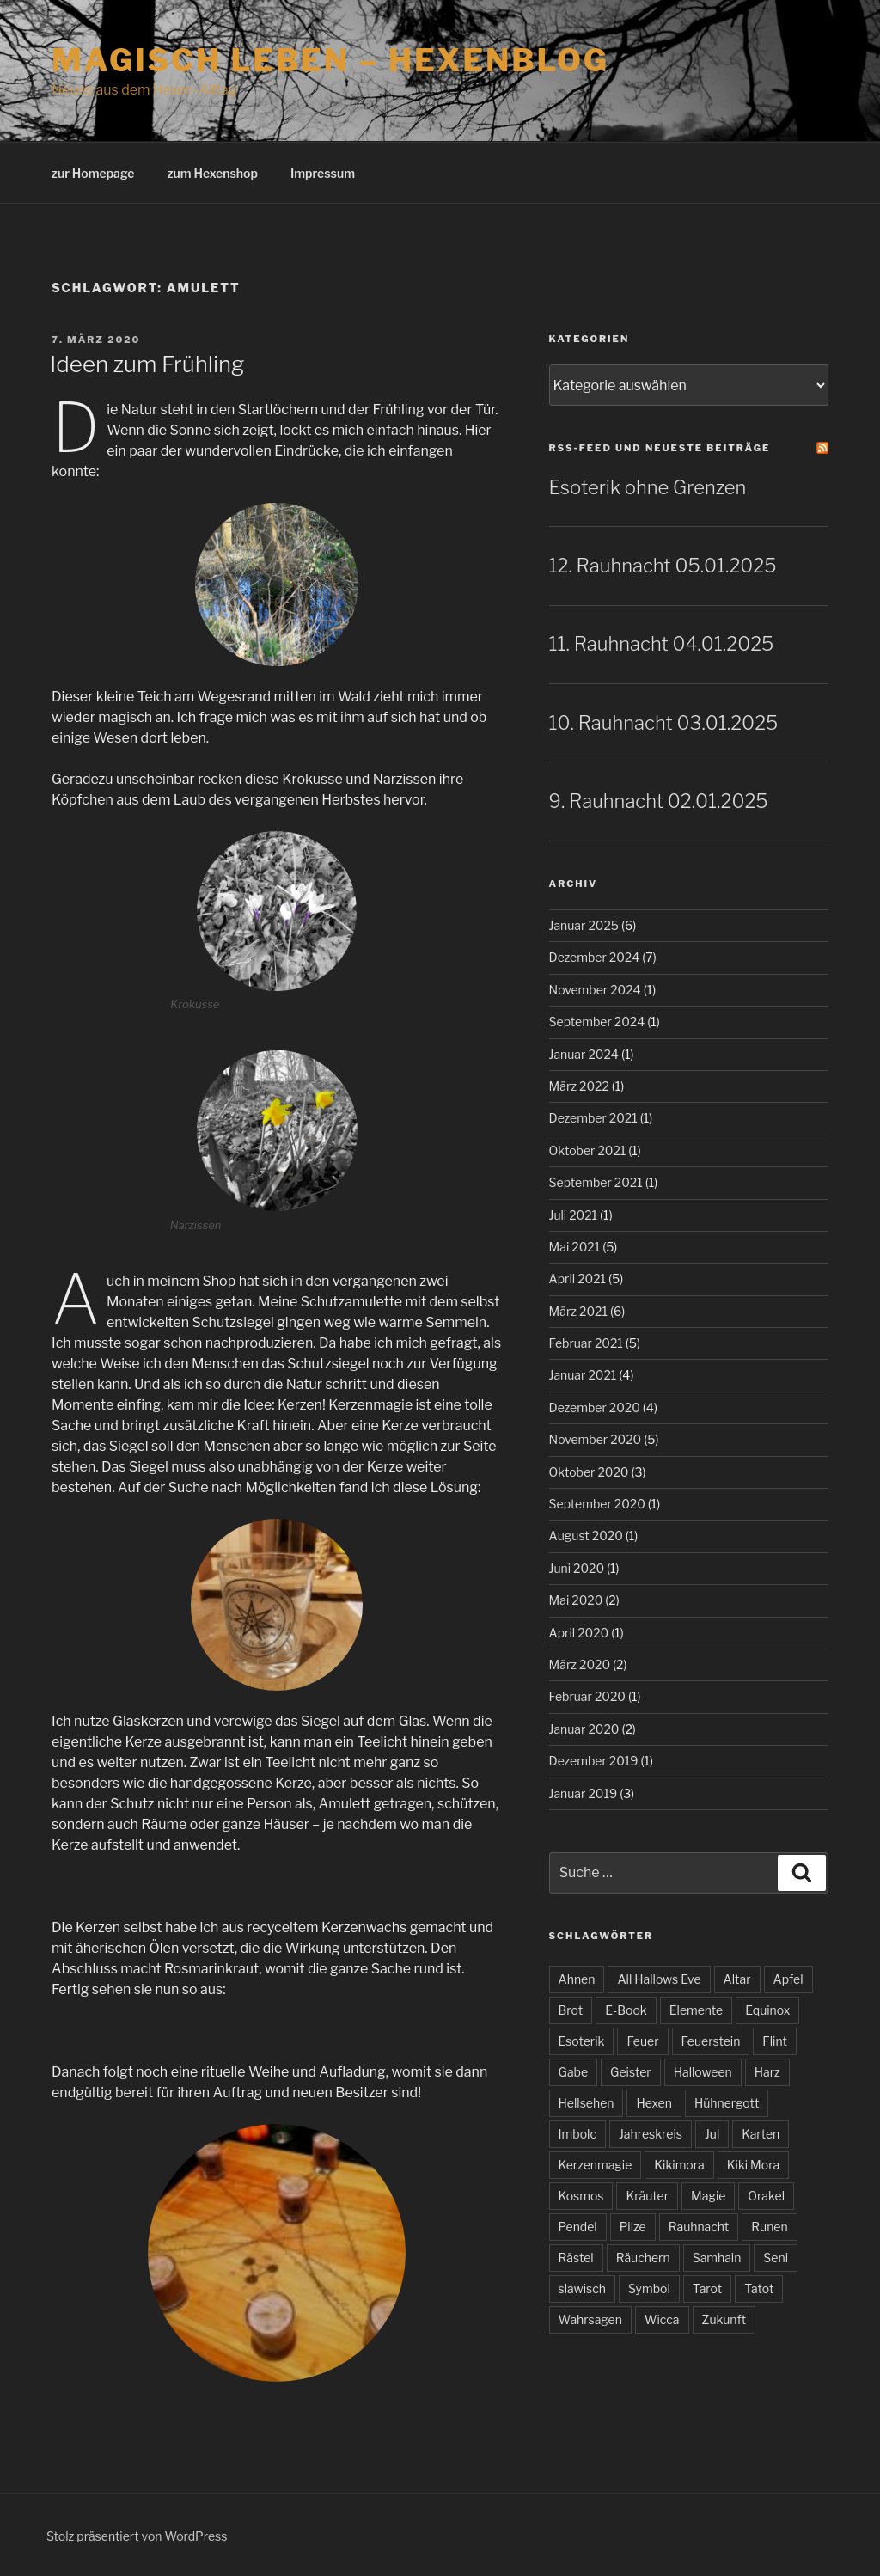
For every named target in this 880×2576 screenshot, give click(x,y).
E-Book (626, 2010)
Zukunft (724, 2319)
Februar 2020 (587, 1696)
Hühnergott (726, 2103)
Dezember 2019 (594, 1760)
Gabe (574, 2072)
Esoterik (582, 2041)
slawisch (582, 2288)
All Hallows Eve (658, 1979)
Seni (775, 2257)
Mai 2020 (576, 1600)
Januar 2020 (584, 1729)
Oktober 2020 (589, 1472)
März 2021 (578, 1311)
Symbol (649, 2288)
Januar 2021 (583, 1375)
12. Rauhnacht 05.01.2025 (663, 565)
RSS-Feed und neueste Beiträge (660, 448)
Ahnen (577, 1979)
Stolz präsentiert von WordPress (136, 2536)
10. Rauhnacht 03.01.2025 (664, 723)
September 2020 (597, 1503)
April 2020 (579, 1632)
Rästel (576, 2257)
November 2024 (595, 989)
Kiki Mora (753, 2164)
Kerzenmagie (595, 2164)
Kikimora (679, 2164)
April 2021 (578, 1278)
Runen (769, 2226)
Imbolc (577, 2133)
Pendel (578, 2226)
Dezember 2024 (594, 957)
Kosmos (581, 2195)
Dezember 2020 (594, 1407)
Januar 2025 (584, 925)
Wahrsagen (590, 2319)
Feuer (642, 2041)
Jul (712, 2133)
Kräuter (647, 2195)
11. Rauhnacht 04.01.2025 (661, 644)
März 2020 (580, 1664)
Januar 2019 (583, 1793)
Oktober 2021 (587, 1150)
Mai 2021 (575, 1246)
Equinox (767, 2010)
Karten (760, 2133)
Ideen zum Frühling (147, 364)
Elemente (696, 2010)
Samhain (717, 2257)
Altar (737, 1979)
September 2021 (596, 1182)
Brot (571, 2010)
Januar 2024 (584, 1054)
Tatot (758, 2288)
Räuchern (643, 2257)
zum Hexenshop (212, 173)
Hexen (653, 2103)
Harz (767, 2072)
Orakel (766, 2195)
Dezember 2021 (593, 1118)
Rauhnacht (699, 2226)
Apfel (788, 1979)
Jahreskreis (650, 2133)
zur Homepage (93, 173)
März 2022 (579, 1086)
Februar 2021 (586, 1343)
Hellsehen (586, 2103)
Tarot (707, 2288)
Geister (630, 2072)
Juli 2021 (573, 1215)
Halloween (703, 2072)
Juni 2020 (577, 1568)
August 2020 (586, 1535)
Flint (774, 2041)
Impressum (322, 173)
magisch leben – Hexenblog (330, 60)
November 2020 (595, 1439)
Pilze (633, 2226)
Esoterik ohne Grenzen (648, 487)
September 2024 (597, 1021)
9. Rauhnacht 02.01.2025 (658, 801)
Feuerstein (711, 2041)
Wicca (662, 2319)
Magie (708, 2195)
